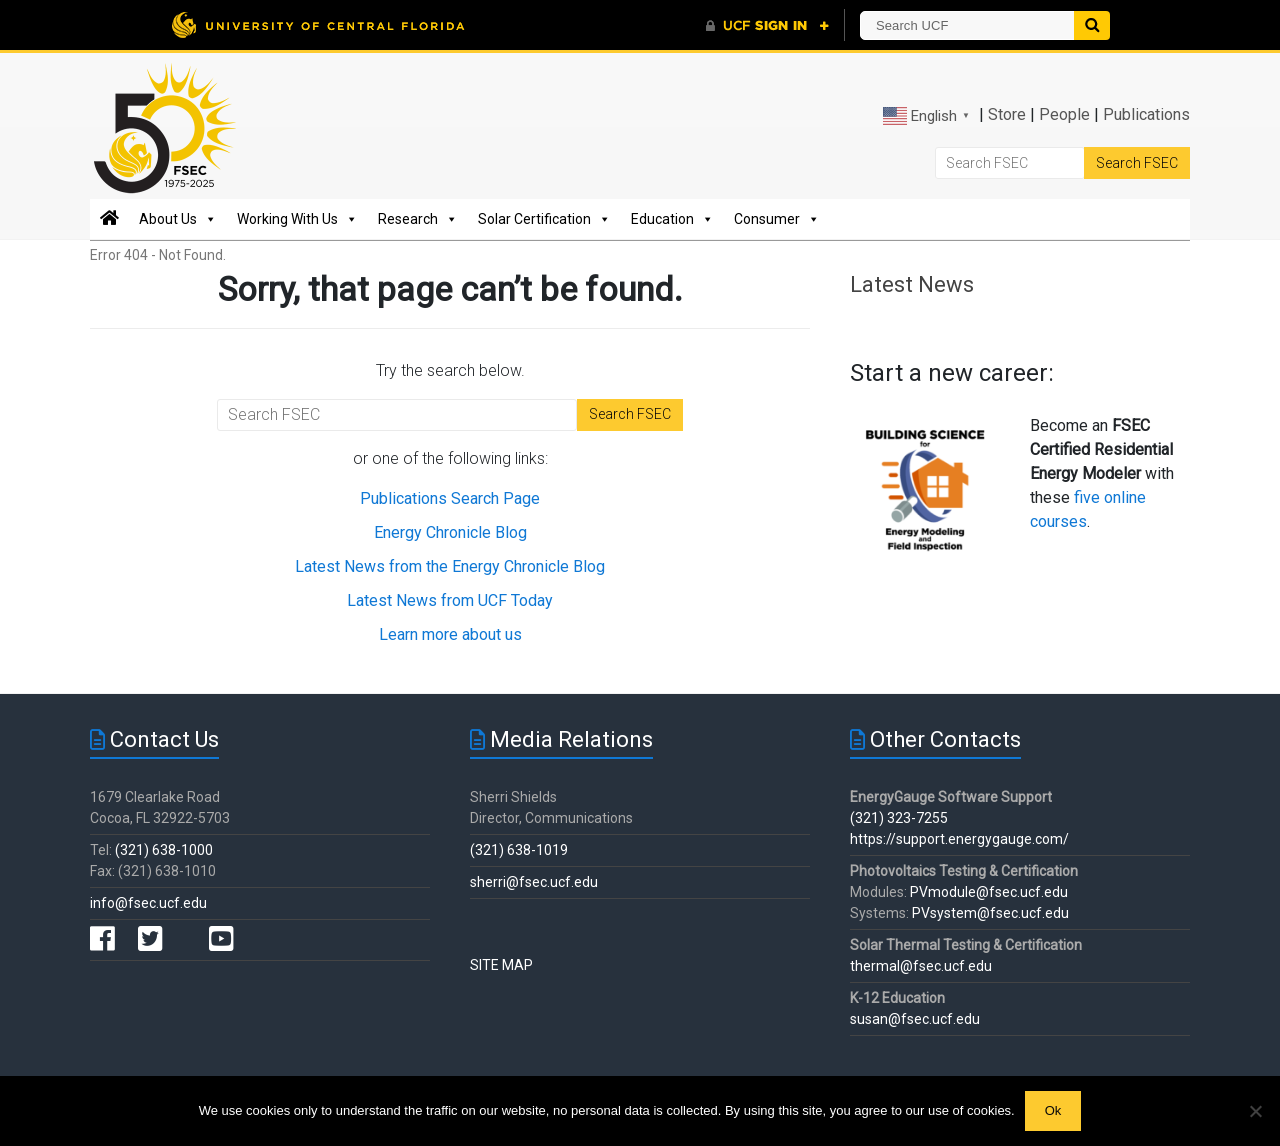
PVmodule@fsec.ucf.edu (989, 892)
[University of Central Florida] (318, 24)
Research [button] (418, 219)
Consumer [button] (777, 219)
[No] (1255, 1111)
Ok (1053, 1110)
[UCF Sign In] (767, 26)
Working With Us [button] (297, 219)
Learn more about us (450, 634)
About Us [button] (178, 219)
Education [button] (672, 219)
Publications (1146, 114)
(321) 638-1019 (519, 850)
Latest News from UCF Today (450, 600)
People (1064, 114)
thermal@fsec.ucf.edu (921, 966)
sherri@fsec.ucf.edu (534, 882)
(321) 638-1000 (164, 850)
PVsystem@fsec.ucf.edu (990, 913)
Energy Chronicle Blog (450, 532)
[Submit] (1092, 25)
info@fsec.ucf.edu (148, 903)
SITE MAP (501, 965)
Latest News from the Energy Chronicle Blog (450, 566)
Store (1007, 114)
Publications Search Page (450, 498)
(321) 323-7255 (899, 818)
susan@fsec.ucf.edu (915, 1019)
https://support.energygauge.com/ (959, 839)
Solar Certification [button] (544, 219)
